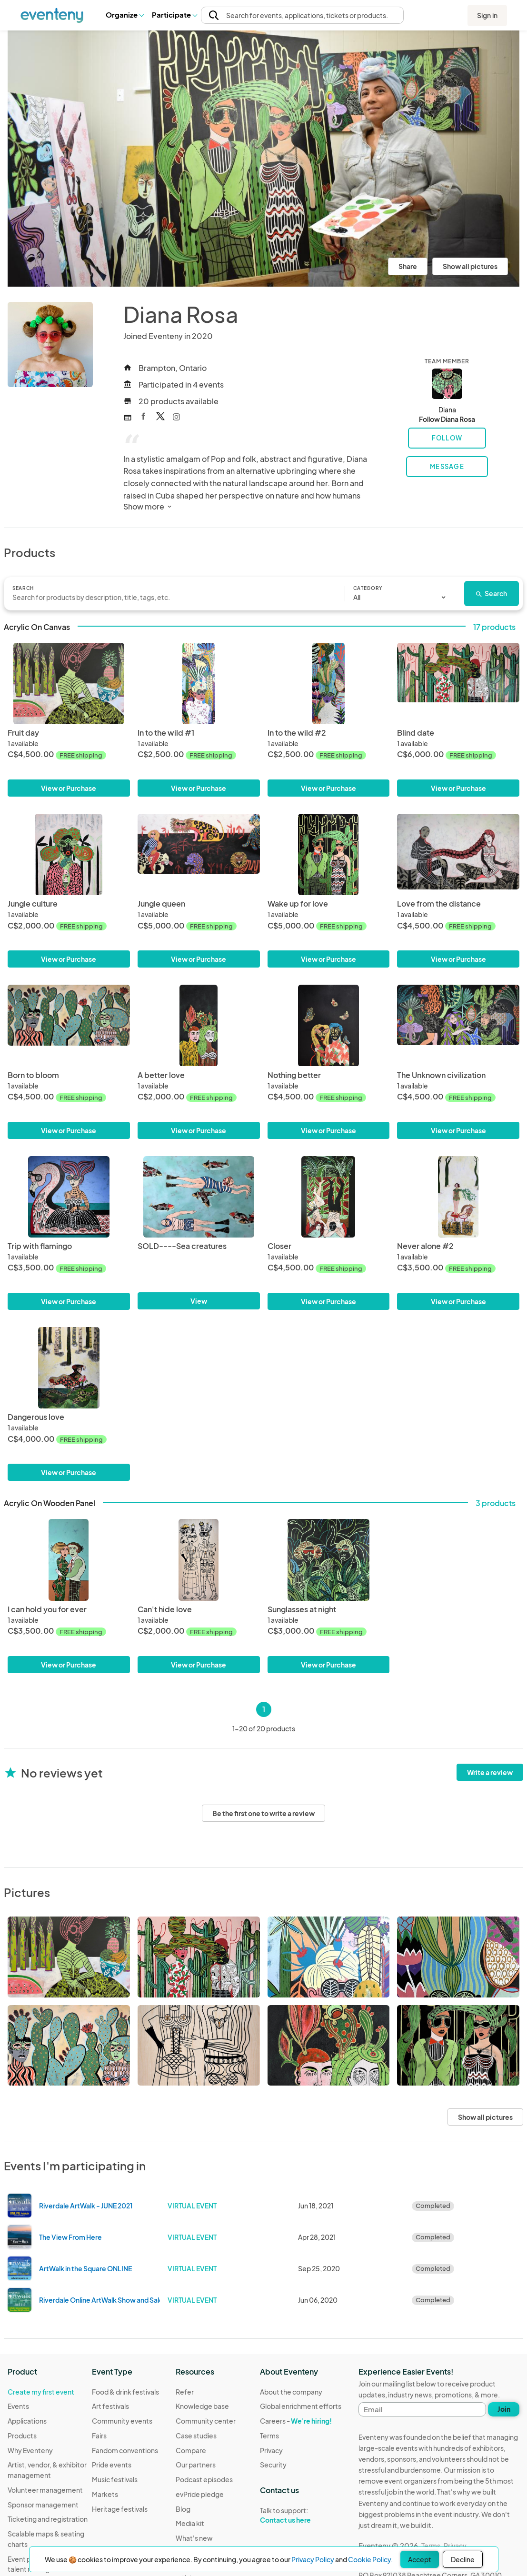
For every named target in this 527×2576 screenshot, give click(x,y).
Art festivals (110, 2406)
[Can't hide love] (199, 1559)
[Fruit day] (69, 683)
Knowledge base (202, 2406)
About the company (291, 2391)
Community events (122, 2420)
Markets (105, 2494)
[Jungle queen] (199, 854)
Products (22, 2435)
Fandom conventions (125, 2450)
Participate (174, 14)
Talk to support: (300, 2515)
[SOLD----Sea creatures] (199, 1197)
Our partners (196, 2464)
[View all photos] (263, 158)
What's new (194, 2538)
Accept (419, 2559)
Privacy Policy (312, 2559)
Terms (269, 2435)
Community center (206, 2420)
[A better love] (199, 1025)
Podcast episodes (204, 2479)
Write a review (490, 1772)
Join (503, 2409)
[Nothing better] (329, 1025)
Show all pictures (470, 266)
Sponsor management (43, 2504)
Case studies (196, 2435)
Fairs (99, 2435)
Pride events (111, 2464)
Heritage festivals (120, 2509)
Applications (27, 2420)
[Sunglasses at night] (329, 1559)
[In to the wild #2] (329, 683)
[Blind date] (458, 683)
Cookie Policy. (370, 2559)
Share (407, 266)
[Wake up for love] (329, 854)
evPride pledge (200, 2494)
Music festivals (115, 2479)
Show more (148, 506)
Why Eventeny (30, 2450)
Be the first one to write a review (263, 1813)
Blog (183, 2509)
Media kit (190, 2523)
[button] (124, 14)
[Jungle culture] (69, 854)
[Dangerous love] (69, 1367)
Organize (124, 14)
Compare (191, 2450)
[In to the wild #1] (199, 683)
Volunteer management (45, 2490)
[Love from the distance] (458, 854)
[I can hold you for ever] (69, 1559)
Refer (185, 2391)
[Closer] (329, 1197)
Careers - (296, 2420)
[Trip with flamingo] (69, 1197)
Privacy (271, 2450)
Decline (463, 2559)
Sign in (487, 15)
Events (18, 2406)
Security (273, 2464)
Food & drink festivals (125, 2391)
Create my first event (41, 2391)
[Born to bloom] (69, 1025)
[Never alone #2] (458, 1197)
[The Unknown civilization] (458, 1025)
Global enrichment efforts (300, 2406)
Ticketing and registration (48, 2519)
